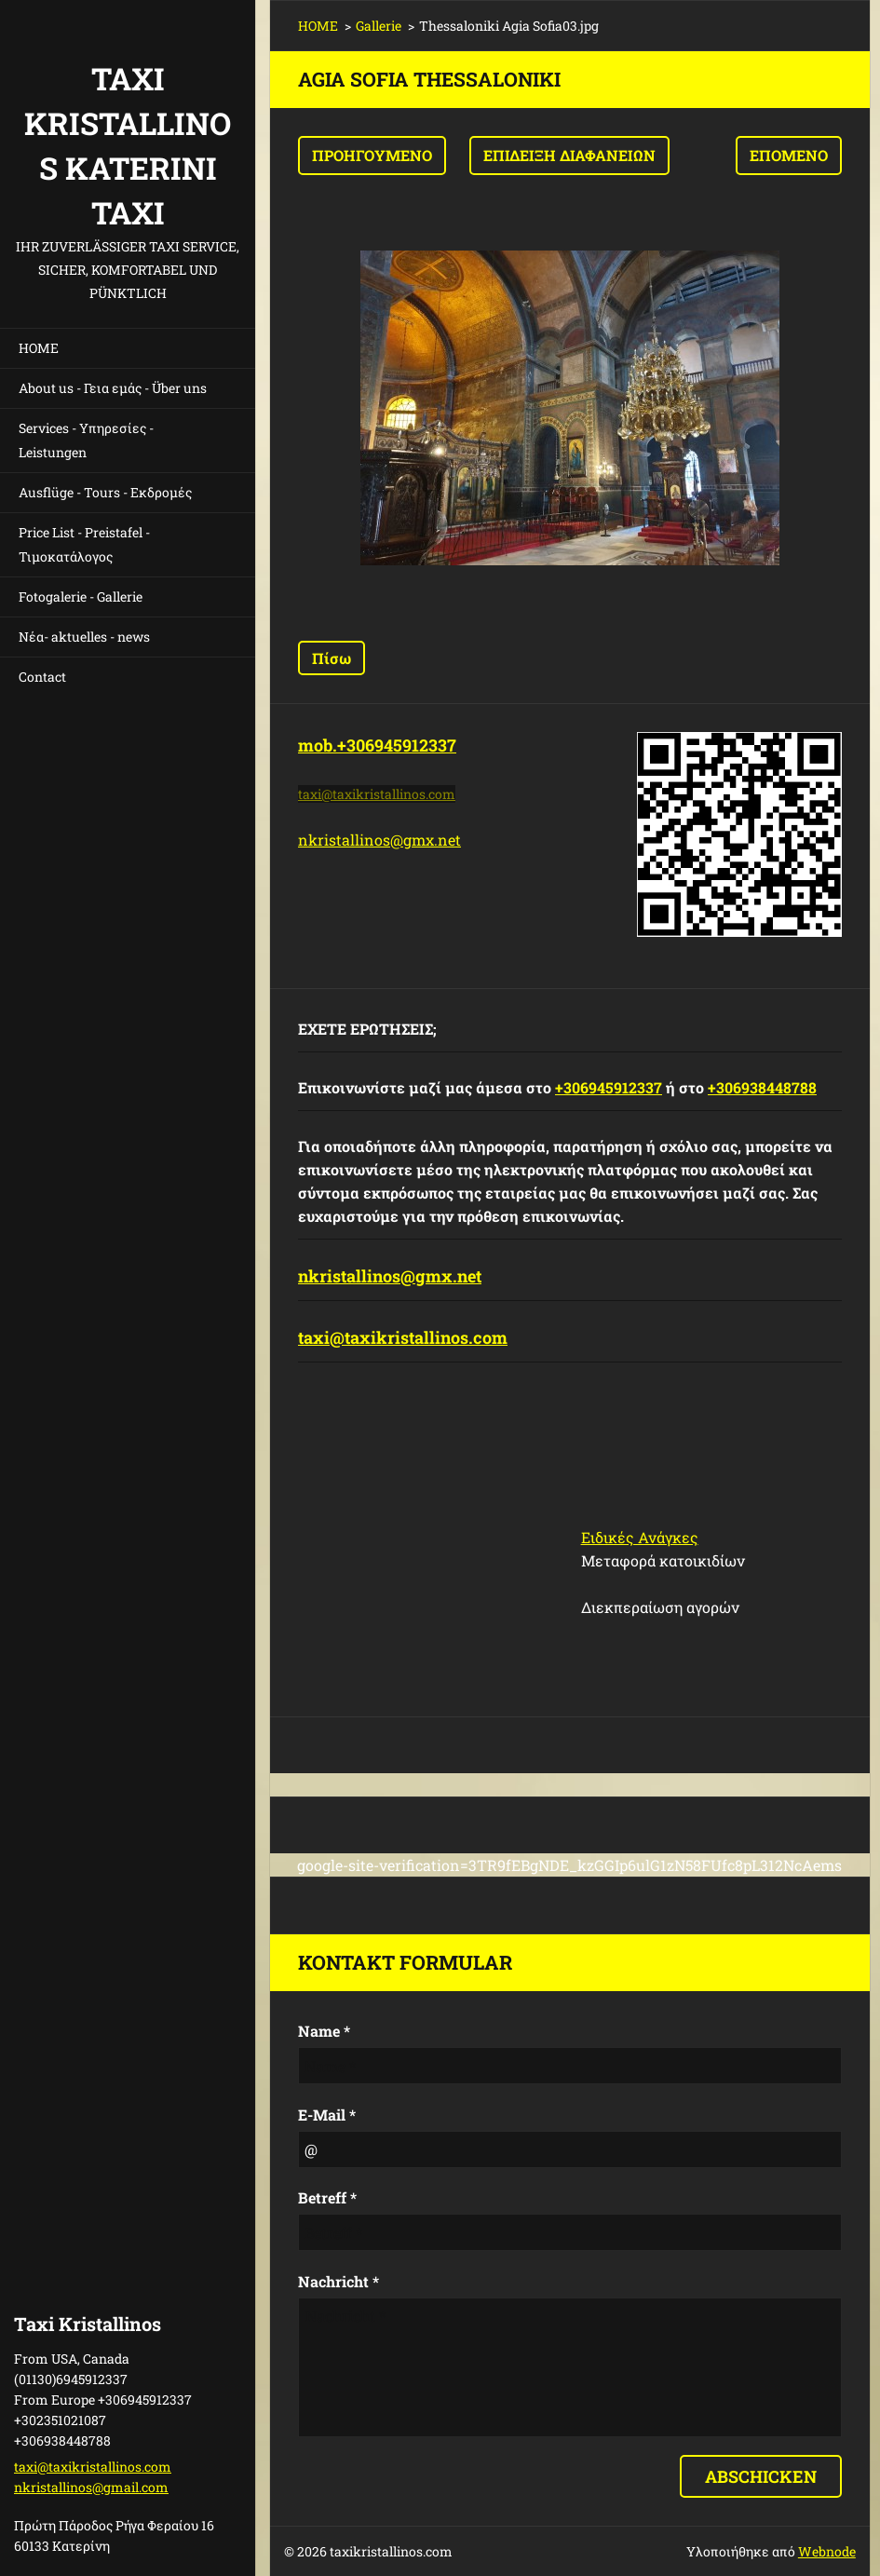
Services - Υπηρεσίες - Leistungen (86, 440)
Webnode (827, 2551)
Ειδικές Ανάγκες (639, 1537)
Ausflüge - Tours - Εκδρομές (105, 492)
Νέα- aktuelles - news (84, 636)
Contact (42, 676)
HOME (39, 348)
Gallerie (378, 25)
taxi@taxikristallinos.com (403, 1337)
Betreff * (327, 2197)
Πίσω (331, 658)
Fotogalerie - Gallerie (80, 596)
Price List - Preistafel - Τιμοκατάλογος (84, 544)
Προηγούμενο (372, 155)
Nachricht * (338, 2281)
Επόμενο (789, 155)
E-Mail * (327, 2114)
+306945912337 (608, 1087)
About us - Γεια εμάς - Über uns (113, 388)
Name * (324, 2030)
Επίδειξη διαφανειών (569, 155)
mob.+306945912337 (377, 745)
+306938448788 (762, 1087)
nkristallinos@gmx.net (379, 839)
